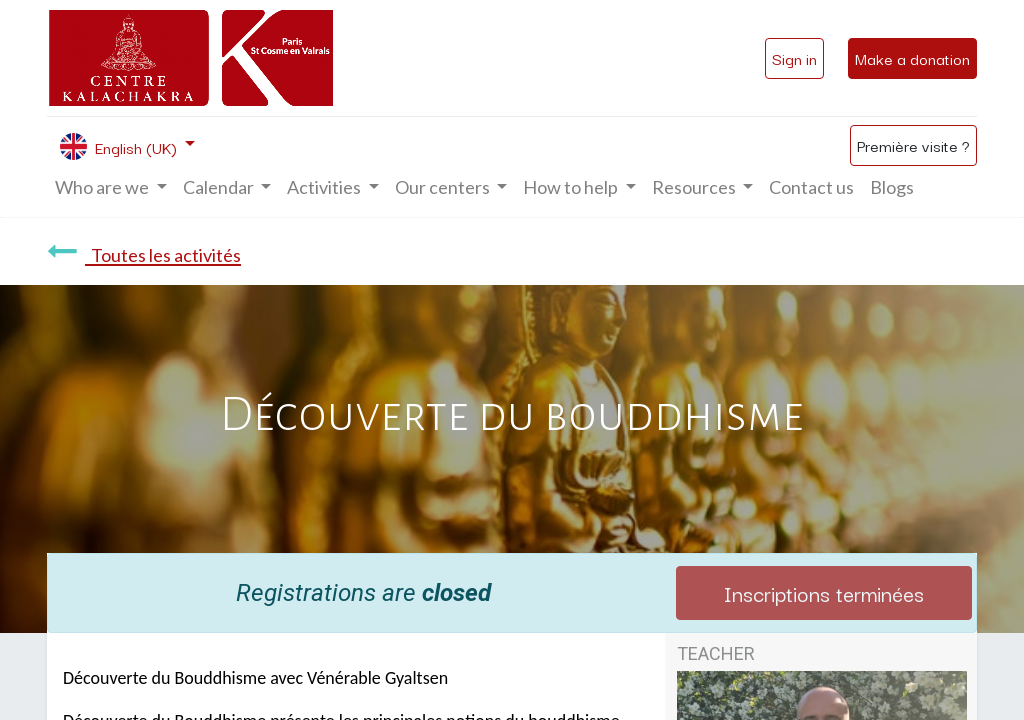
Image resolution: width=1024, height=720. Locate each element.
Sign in (794, 58)
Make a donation (912, 58)
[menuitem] (811, 187)
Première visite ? (913, 145)
